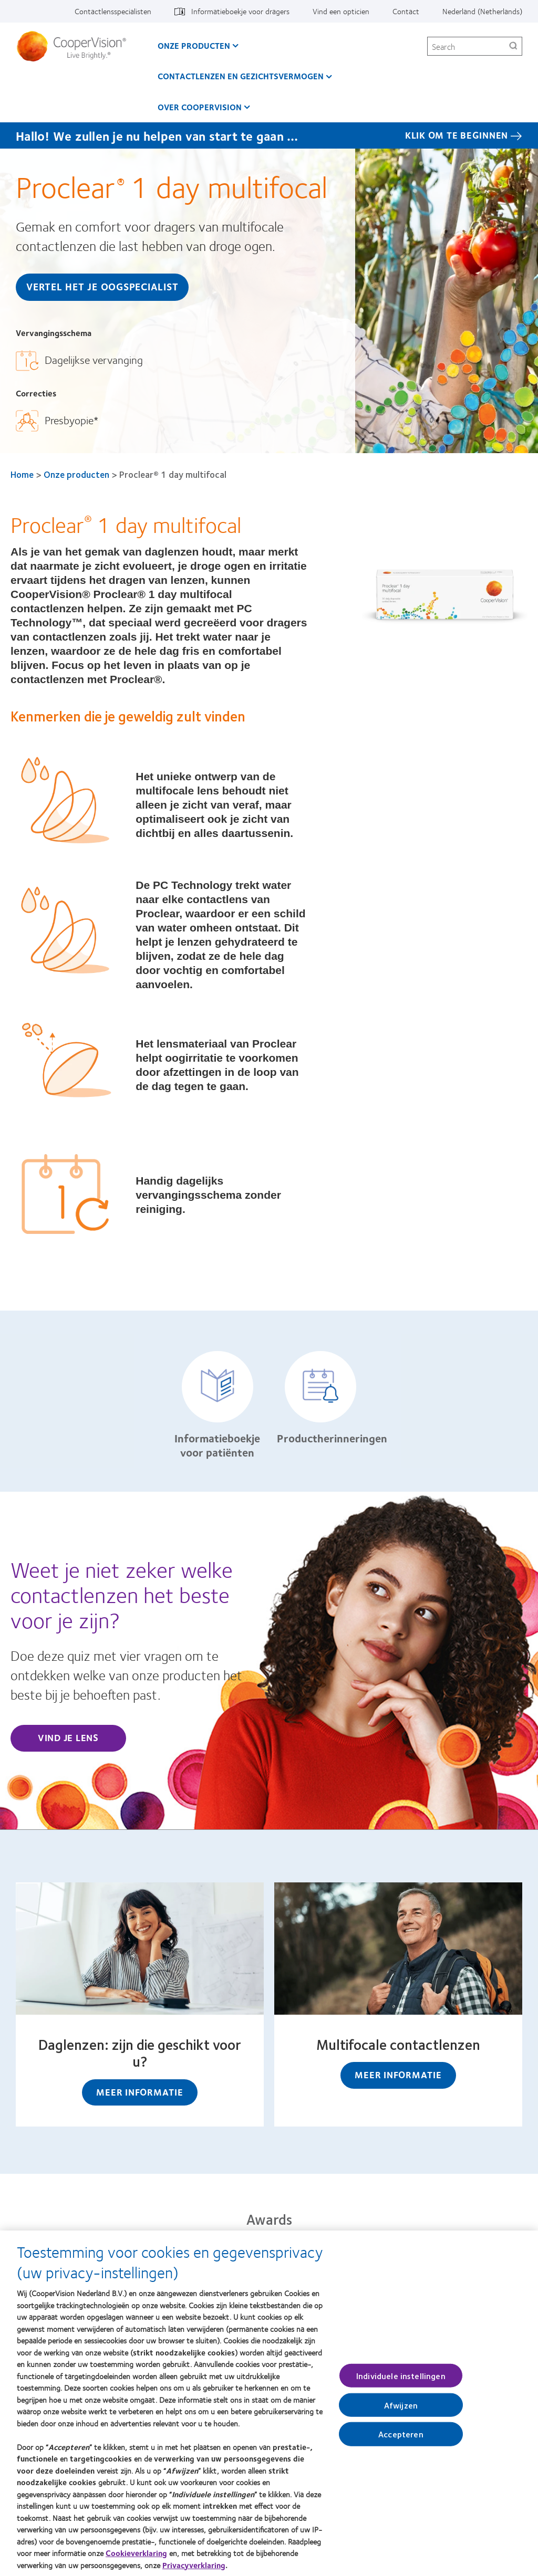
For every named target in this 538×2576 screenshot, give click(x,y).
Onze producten (76, 474)
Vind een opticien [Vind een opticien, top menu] (341, 11)
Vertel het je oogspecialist (102, 286)
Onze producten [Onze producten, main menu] (194, 45)
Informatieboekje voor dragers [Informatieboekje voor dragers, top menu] (240, 11)
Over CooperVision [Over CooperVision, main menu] (200, 106)
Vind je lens (68, 1737)
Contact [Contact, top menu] (405, 11)
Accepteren (400, 2439)
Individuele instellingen (401, 2380)
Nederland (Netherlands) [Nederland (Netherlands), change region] (482, 11)
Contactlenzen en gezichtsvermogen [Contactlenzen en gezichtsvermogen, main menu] (241, 75)
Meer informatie (139, 2092)
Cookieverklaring (136, 2558)
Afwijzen (401, 2410)
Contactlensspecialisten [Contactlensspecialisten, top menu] (113, 11)
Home (22, 474)
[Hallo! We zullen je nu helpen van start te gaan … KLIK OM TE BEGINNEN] (269, 135)
